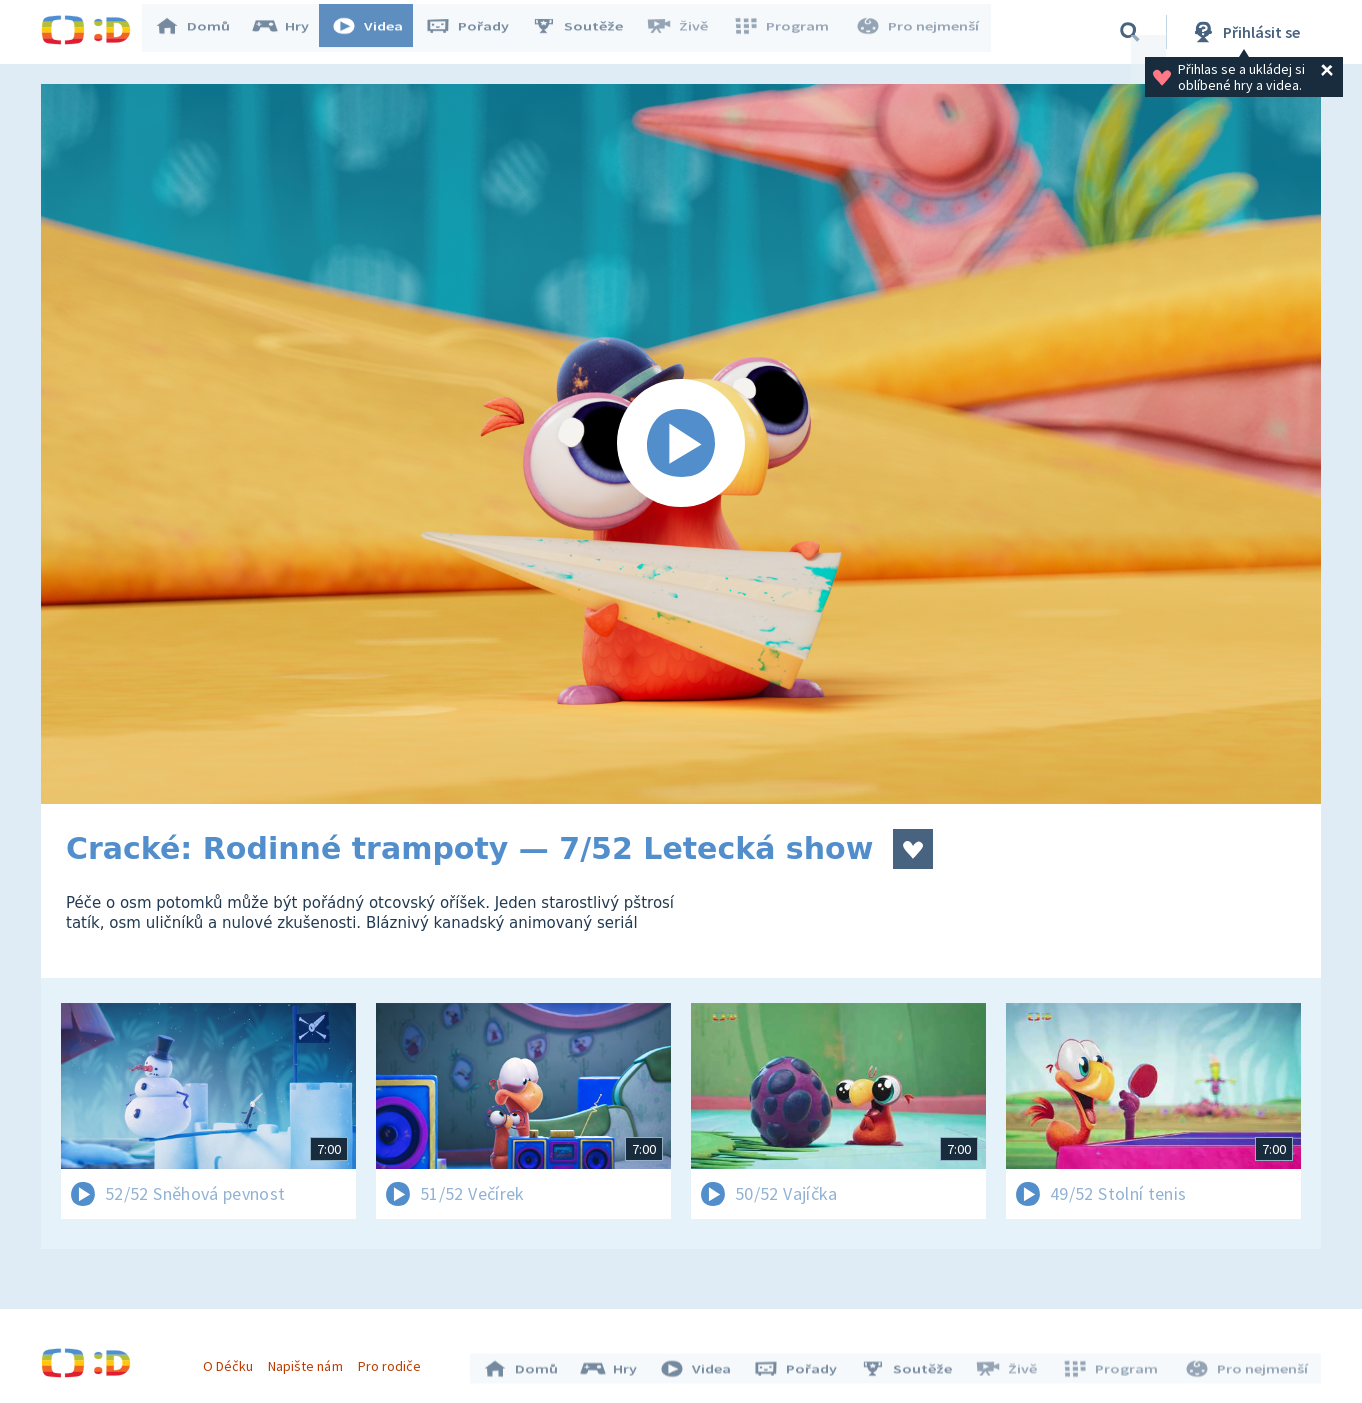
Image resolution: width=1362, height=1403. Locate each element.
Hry (290, 32)
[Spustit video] (681, 444)
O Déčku (233, 1361)
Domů (202, 32)
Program (787, 32)
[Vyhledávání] (1130, 32)
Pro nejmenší (919, 32)
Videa (377, 32)
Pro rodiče (394, 1361)
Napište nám (310, 1361)
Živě (686, 32)
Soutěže (587, 32)
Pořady (477, 32)
